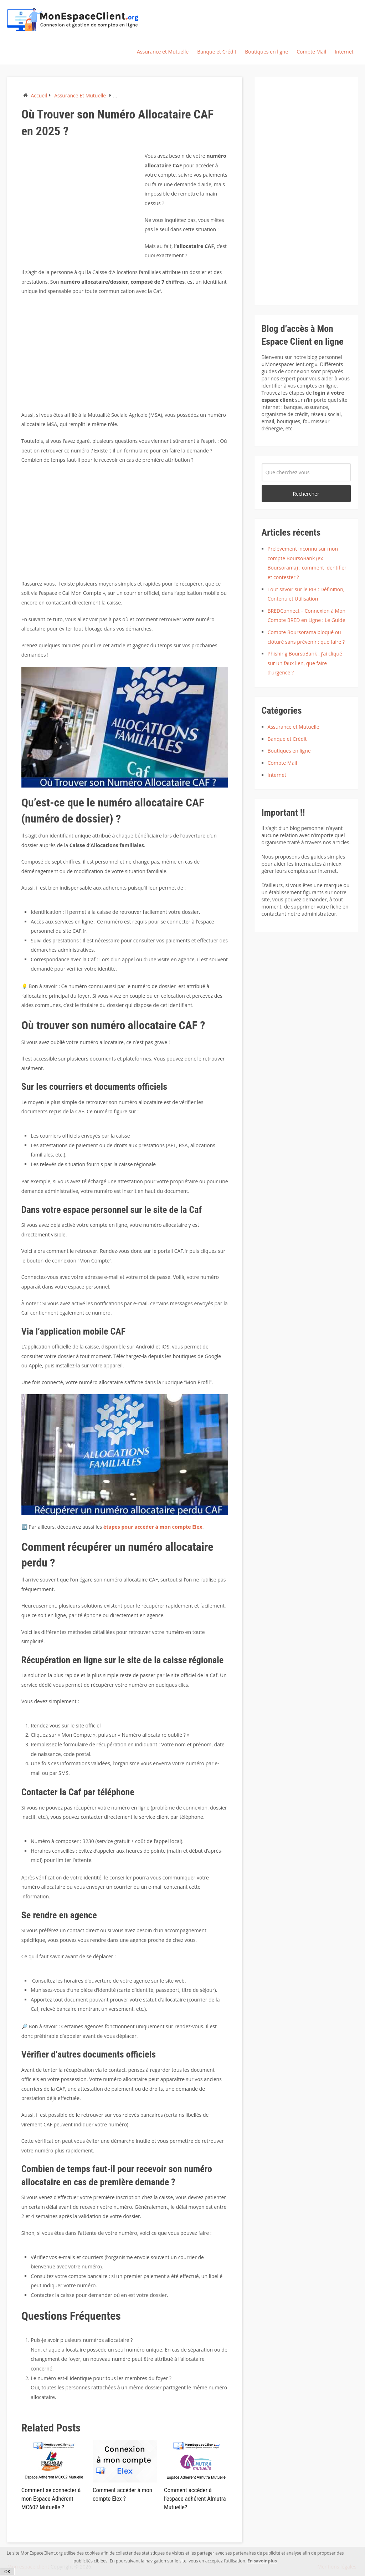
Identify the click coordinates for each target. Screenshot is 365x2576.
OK (7, 2572)
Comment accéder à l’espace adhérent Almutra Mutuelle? (193, 2497)
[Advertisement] (81, 201)
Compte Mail (311, 51)
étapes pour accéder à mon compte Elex (152, 1526)
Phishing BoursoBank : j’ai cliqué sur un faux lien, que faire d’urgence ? (305, 663)
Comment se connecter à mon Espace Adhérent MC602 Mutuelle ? (49, 2497)
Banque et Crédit (216, 51)
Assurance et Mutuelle (163, 51)
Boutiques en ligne (266, 51)
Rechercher (306, 493)
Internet (344, 51)
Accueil (39, 95)
